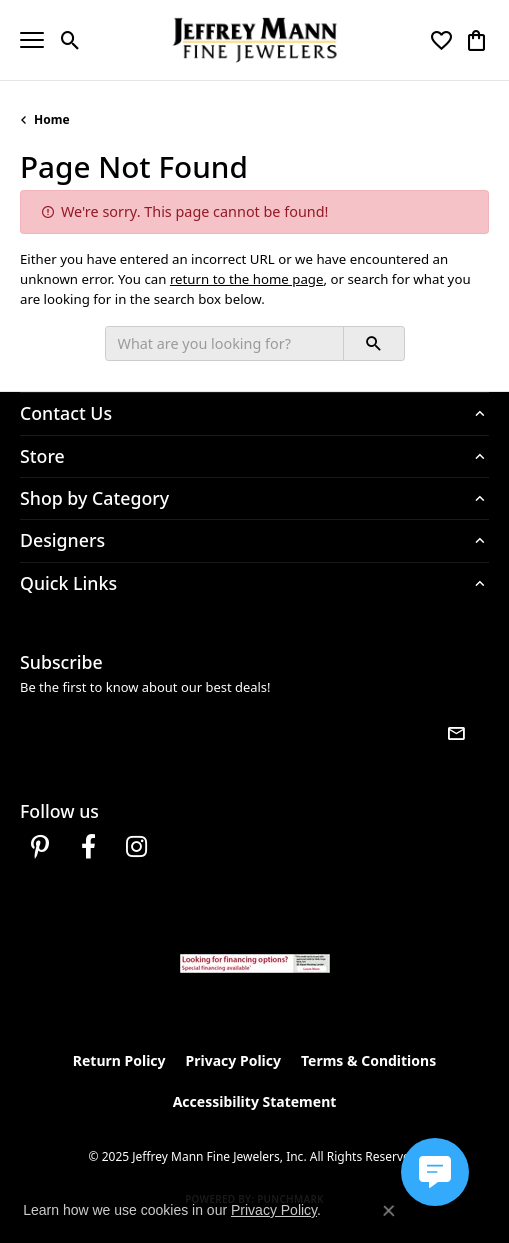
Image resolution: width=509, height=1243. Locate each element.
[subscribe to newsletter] (456, 734)
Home (52, 119)
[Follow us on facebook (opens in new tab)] (88, 847)
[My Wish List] (441, 40)
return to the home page (247, 279)
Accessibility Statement (255, 1101)
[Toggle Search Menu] (70, 40)
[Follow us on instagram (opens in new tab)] (136, 847)
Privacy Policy (233, 1060)
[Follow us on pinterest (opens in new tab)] (40, 847)
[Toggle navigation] (32, 40)
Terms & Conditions (368, 1060)
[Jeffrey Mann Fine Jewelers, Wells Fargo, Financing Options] (255, 963)
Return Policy (119, 1060)
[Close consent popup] (389, 1211)
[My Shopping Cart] (476, 40)
